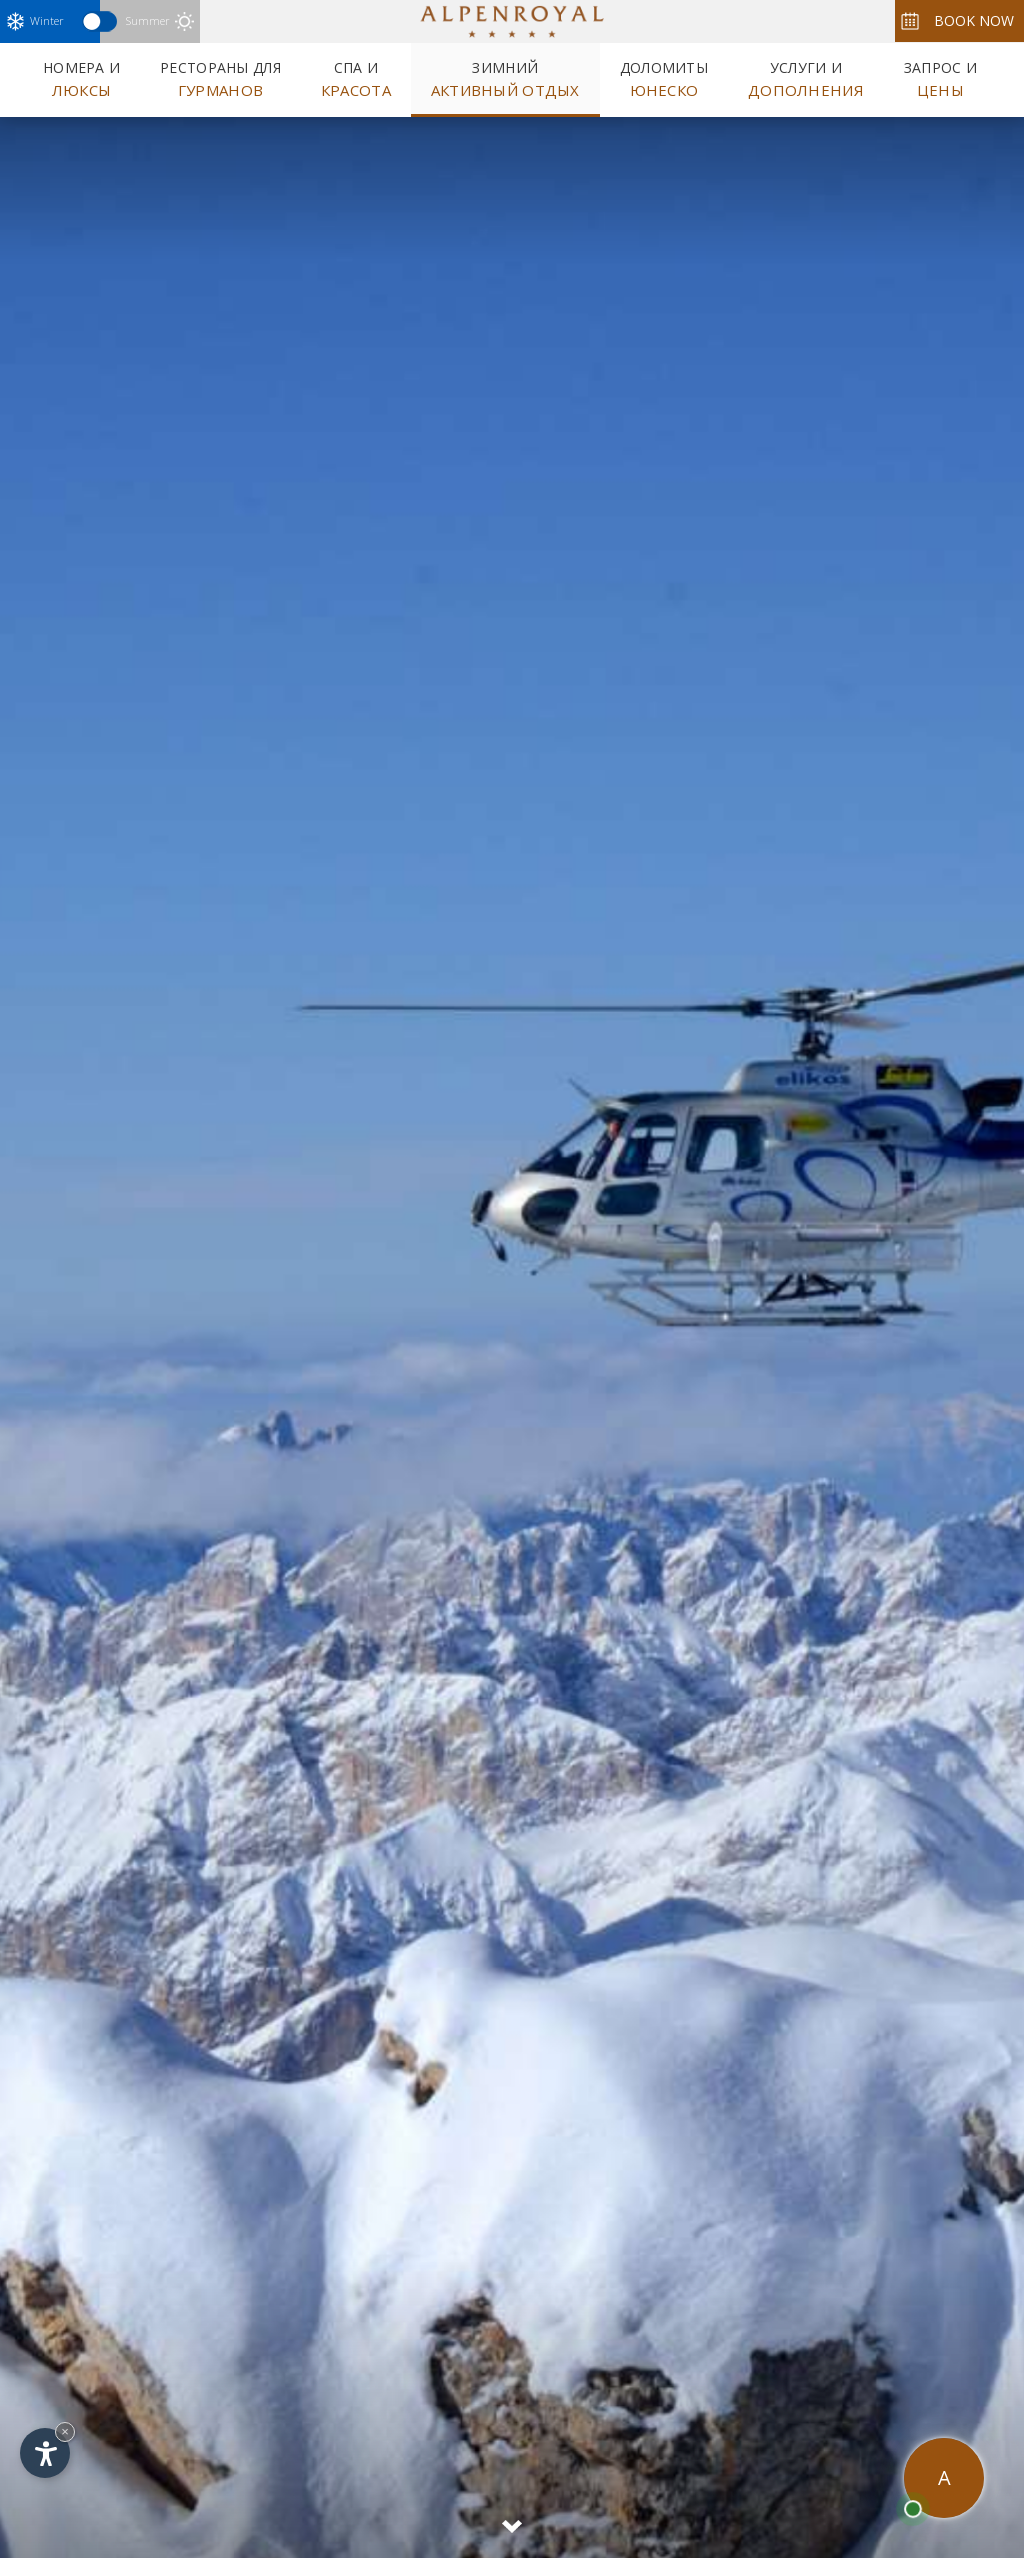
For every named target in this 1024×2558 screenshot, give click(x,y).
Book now (957, 21)
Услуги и (806, 79)
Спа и (356, 79)
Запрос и (940, 79)
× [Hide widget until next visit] (65, 2431)
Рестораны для (220, 79)
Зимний (505, 79)
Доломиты (664, 79)
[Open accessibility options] (45, 2453)
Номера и (81, 79)
